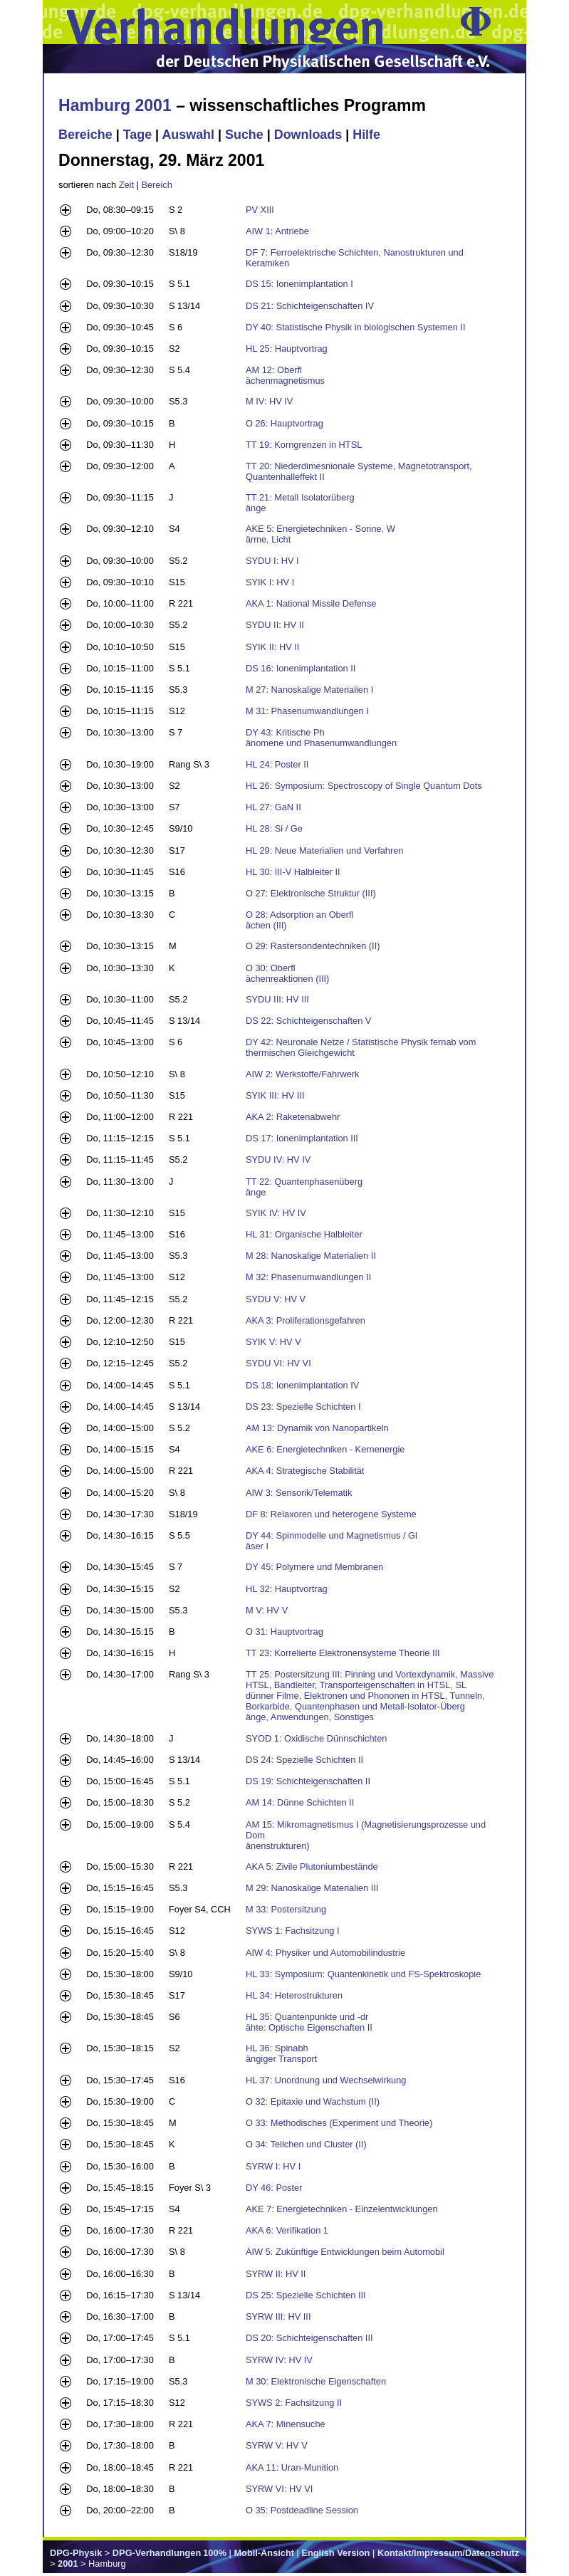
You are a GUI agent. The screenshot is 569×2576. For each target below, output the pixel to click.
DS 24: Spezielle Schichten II (304, 1759)
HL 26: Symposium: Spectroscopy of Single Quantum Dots (364, 785)
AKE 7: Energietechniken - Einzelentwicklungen (342, 2209)
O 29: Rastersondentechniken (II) (313, 946)
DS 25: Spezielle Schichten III (306, 2295)
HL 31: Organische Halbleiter (304, 1234)
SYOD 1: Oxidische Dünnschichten (316, 1738)
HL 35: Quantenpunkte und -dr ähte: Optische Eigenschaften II (309, 2022)
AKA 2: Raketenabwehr (293, 1116)
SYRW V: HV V (277, 2445)
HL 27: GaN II (273, 807)
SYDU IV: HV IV (278, 1159)
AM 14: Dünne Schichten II (300, 1802)
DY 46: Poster (274, 2187)
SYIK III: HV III (275, 1095)
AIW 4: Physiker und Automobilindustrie (325, 1952)
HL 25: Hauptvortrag (287, 348)
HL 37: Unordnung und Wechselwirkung (326, 2080)
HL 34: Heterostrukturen (294, 1995)
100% (214, 2553)
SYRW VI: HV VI (279, 2488)
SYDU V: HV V (276, 1299)
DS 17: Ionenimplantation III (302, 1138)
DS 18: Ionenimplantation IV (302, 1385)
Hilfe (366, 134)
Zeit (126, 184)
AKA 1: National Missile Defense (311, 603)
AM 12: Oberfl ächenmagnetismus (285, 375)
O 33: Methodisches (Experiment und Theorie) (339, 2122)
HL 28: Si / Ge (274, 828)
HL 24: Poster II (277, 764)
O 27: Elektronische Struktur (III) (311, 893)
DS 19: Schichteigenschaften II (308, 1781)
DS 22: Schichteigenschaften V (308, 1020)
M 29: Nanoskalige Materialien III (312, 1888)
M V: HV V (267, 1610)
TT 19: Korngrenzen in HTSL (304, 444)
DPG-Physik (76, 2553)
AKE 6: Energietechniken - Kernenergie (325, 1449)
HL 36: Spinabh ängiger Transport (281, 2053)
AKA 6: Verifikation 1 (287, 2230)
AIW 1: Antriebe (277, 231)
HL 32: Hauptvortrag (287, 1588)
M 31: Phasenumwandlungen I (307, 711)
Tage (137, 134)
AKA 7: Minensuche (285, 2424)
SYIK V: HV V (273, 1341)
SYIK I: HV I (270, 582)
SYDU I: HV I (272, 560)
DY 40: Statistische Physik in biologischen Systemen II (355, 327)
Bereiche (85, 134)
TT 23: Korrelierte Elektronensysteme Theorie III (343, 1653)
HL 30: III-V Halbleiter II (293, 871)
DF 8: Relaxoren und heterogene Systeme (331, 1514)
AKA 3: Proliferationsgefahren (305, 1320)
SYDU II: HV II (275, 624)
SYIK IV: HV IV (276, 1213)
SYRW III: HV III (278, 2316)
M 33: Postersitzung (286, 1909)
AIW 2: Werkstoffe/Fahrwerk (303, 1074)
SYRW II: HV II (276, 2273)
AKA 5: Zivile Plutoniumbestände (312, 1866)
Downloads (308, 134)
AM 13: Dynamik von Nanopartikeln (317, 1428)
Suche (244, 134)
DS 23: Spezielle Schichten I (303, 1406)
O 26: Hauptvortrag (284, 423)
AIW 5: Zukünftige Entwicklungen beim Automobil (345, 2251)
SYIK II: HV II (272, 647)
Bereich (156, 184)
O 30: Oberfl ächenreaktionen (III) (287, 973)
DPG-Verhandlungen (157, 2553)
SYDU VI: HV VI (278, 1363)
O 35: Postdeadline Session (302, 2510)
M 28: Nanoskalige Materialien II (311, 1255)
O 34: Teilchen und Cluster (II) (306, 2144)
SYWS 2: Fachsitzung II (294, 2402)
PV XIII (260, 209)
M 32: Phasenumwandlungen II (308, 1277)
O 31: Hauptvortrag (284, 1631)
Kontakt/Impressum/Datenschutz (448, 2553)
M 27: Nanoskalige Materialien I (309, 689)
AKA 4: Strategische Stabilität (305, 1470)
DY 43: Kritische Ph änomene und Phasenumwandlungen (321, 737)
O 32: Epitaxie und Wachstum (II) (313, 2101)
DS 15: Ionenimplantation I (299, 283)
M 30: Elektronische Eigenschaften (316, 2381)
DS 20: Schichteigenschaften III (309, 2337)
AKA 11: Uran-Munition (292, 2467)
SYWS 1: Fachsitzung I (293, 1930)
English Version (335, 2553)
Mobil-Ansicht (264, 2553)
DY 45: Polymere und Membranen (314, 1566)
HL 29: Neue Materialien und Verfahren (324, 850)
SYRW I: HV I (273, 2166)
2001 (68, 2563)
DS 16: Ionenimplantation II (300, 668)
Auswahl (188, 134)
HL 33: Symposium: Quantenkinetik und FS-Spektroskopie (363, 1974)
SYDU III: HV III (277, 999)
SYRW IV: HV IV (279, 2360)
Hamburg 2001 (115, 105)
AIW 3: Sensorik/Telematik (299, 1492)
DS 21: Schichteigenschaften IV (310, 305)
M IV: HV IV (269, 401)
